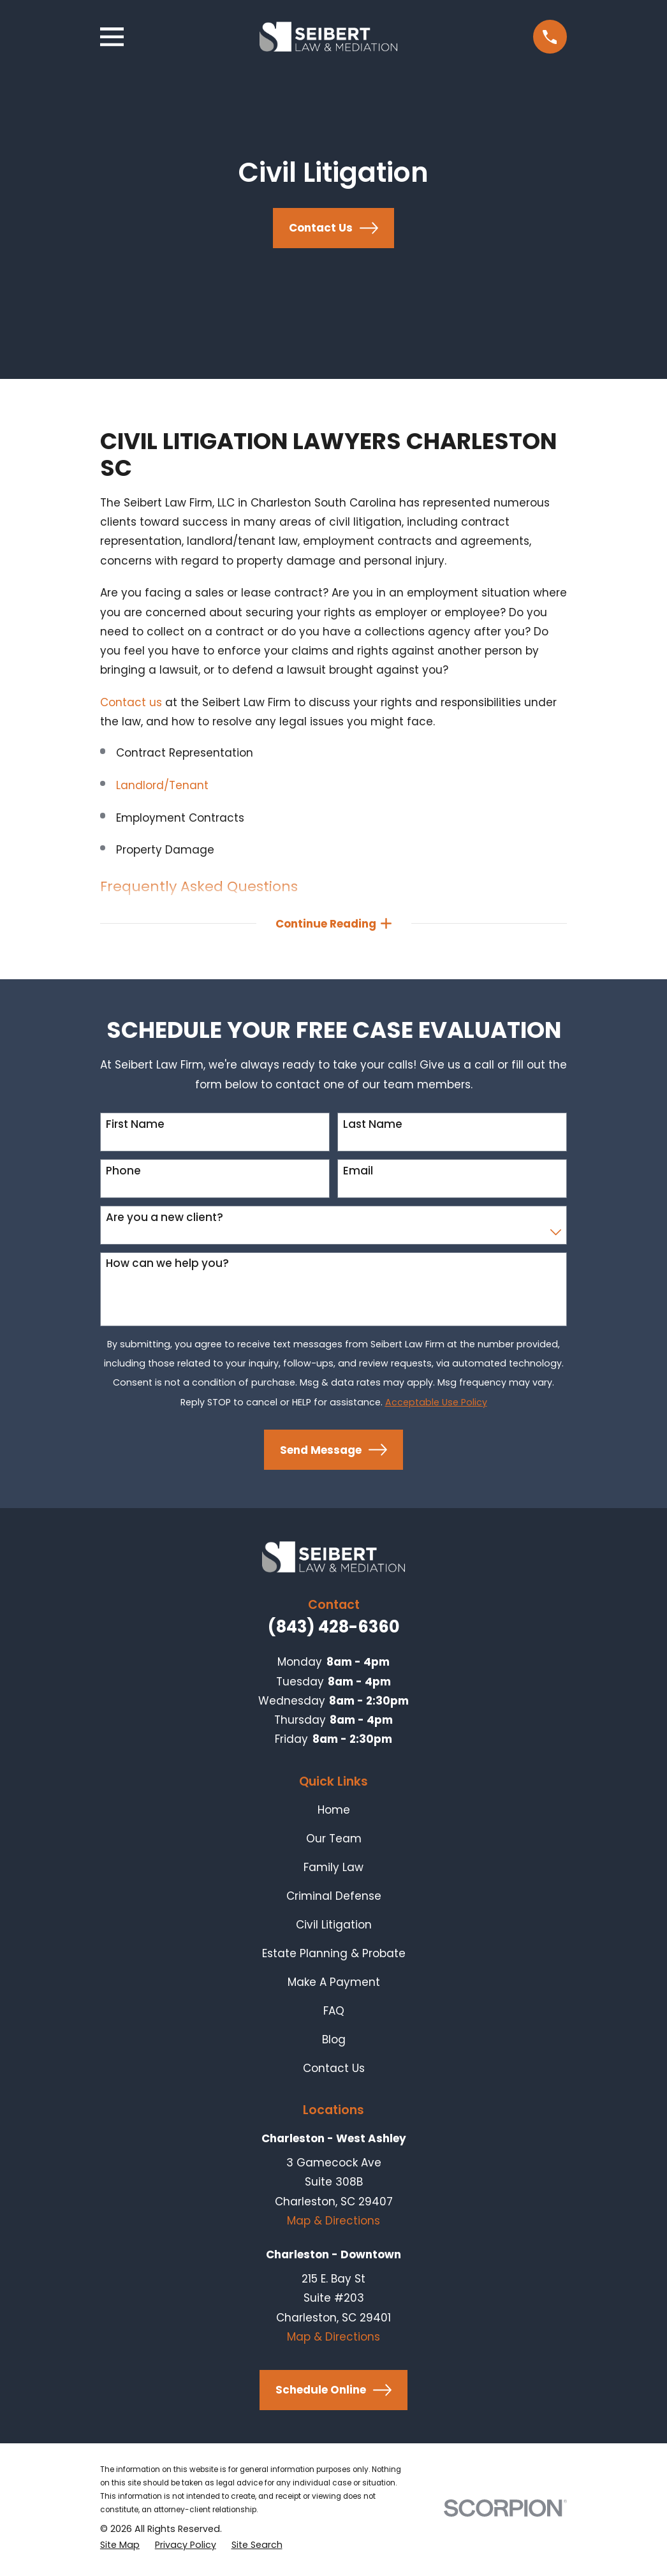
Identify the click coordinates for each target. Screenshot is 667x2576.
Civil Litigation (334, 1928)
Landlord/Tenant (162, 785)
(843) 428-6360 (334, 1629)
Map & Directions (333, 2224)
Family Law (333, 1870)
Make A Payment (334, 1985)
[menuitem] (120, 2548)
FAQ (333, 2014)
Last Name (372, 1127)
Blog (334, 2042)
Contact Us (333, 228)
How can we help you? (167, 1266)
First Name (135, 1127)
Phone (123, 1173)
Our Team (334, 1841)
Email (358, 1173)
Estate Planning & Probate (334, 1956)
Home (334, 1813)
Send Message (333, 1453)
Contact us (131, 702)
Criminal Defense (333, 1899)
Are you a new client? (164, 1219)
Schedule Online (333, 2393)
